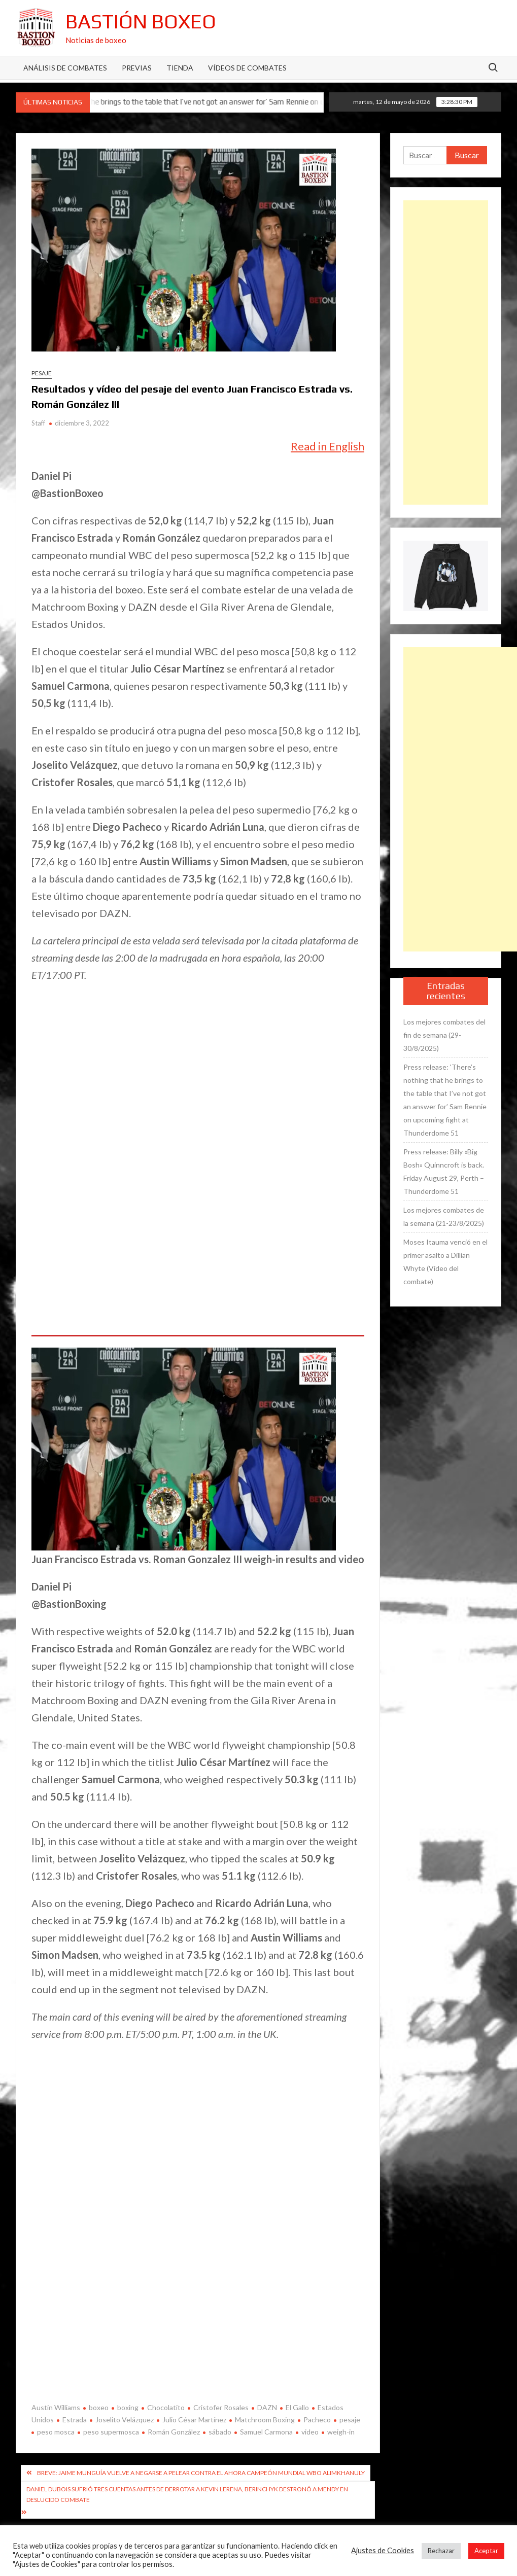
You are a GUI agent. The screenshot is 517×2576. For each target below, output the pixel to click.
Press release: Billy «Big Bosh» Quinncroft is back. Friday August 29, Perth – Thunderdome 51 (443, 1171)
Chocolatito (166, 2407)
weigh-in (341, 2431)
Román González (174, 2431)
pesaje (349, 2419)
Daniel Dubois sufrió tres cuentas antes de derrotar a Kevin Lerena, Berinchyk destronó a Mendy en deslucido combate (187, 2494)
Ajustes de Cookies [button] (382, 2550)
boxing (128, 2407)
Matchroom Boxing (265, 2419)
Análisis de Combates (65, 67)
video (310, 2431)
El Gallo (297, 2407)
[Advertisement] (445, 352)
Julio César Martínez (194, 2419)
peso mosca (56, 2431)
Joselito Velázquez (124, 2419)
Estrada (74, 2419)
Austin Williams (55, 2407)
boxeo (99, 2407)
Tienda (179, 67)
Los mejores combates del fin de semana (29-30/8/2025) (444, 1034)
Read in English (327, 446)
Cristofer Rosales (221, 2407)
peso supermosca (111, 2431)
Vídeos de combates (247, 67)
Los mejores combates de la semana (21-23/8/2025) (443, 1216)
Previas (137, 67)
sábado (220, 2431)
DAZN (267, 2407)
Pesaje (41, 373)
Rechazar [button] (441, 2551)
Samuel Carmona (266, 2431)
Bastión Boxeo (140, 21)
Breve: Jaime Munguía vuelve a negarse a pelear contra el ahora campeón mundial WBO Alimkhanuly (201, 2473)
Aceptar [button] (486, 2551)
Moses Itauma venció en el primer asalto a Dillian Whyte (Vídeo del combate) (445, 1262)
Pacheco (317, 2419)
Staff (38, 423)
